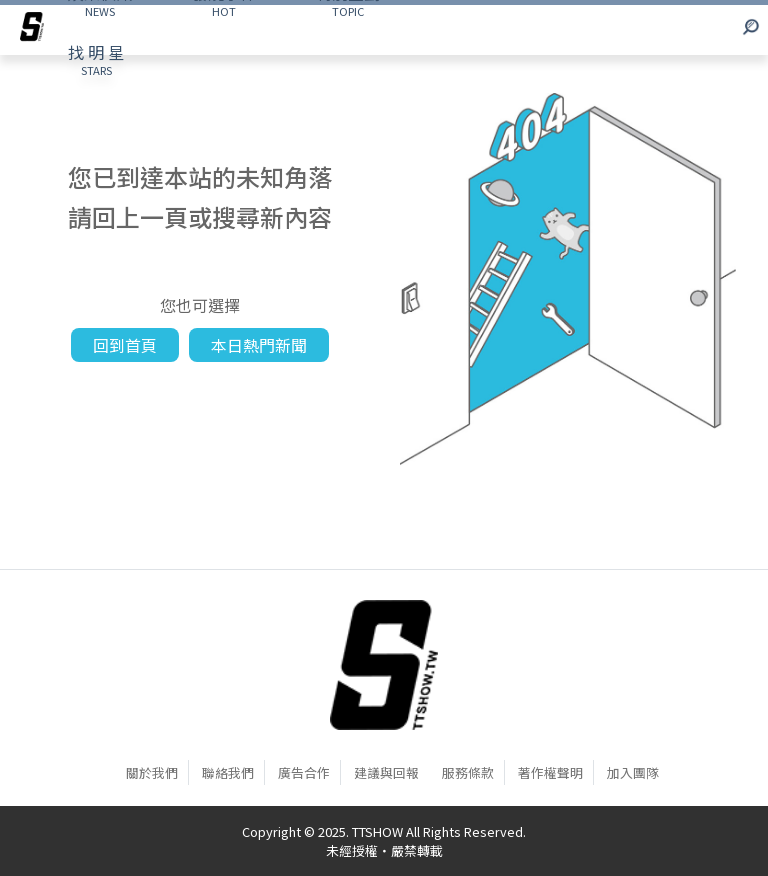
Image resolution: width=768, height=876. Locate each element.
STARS (96, 59)
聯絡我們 (228, 772)
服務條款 (468, 772)
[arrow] (32, 30)
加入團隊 (633, 772)
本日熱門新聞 (259, 345)
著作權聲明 (550, 772)
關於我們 (152, 772)
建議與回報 (386, 772)
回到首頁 (125, 345)
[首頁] (384, 664)
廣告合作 (304, 772)
